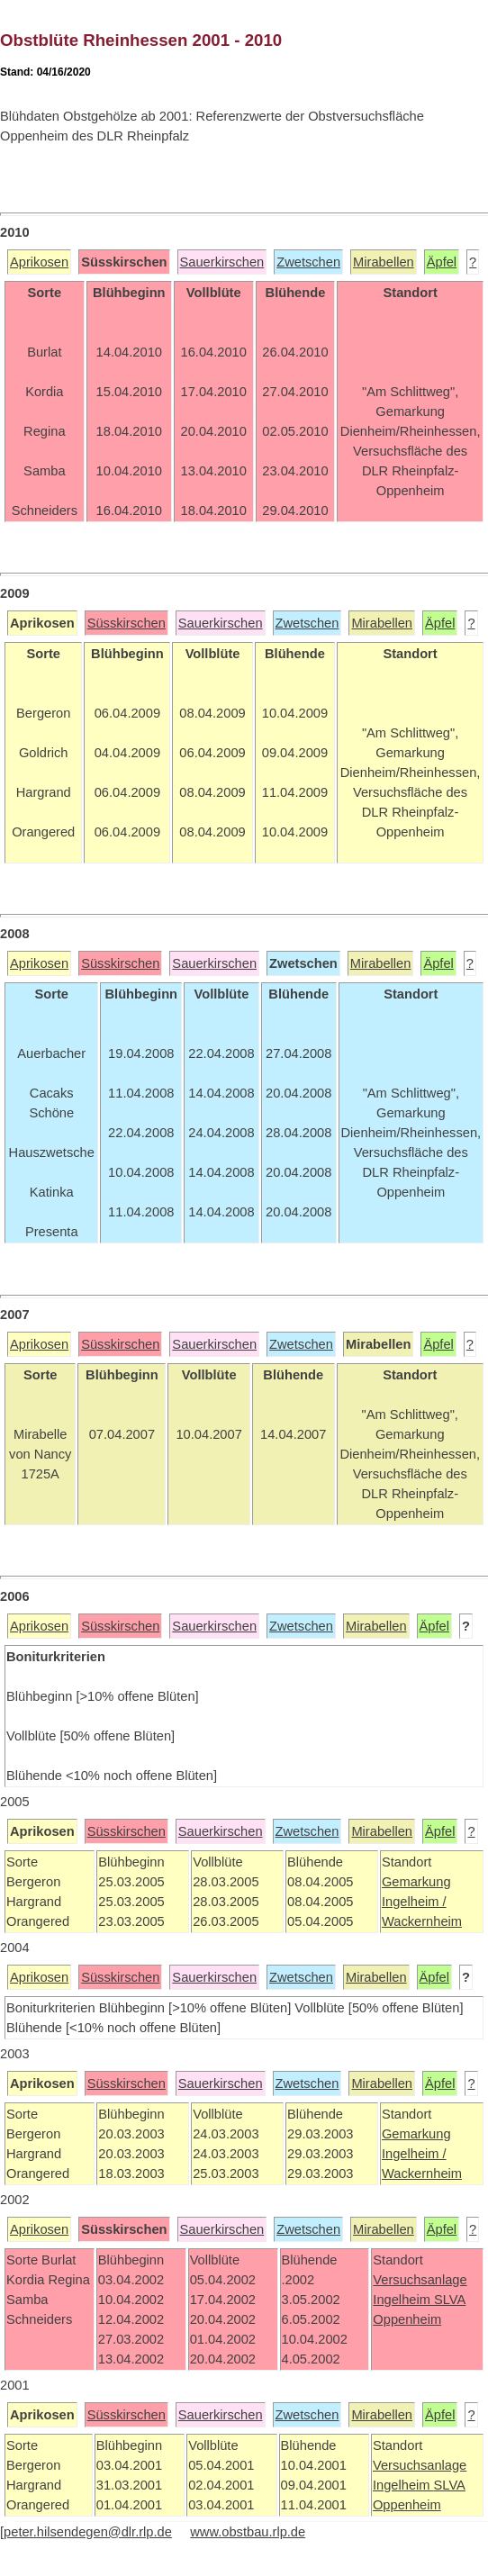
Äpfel (441, 262)
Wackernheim (422, 1921)
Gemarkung (416, 1882)
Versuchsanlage (419, 2280)
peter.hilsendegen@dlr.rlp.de (88, 2532)
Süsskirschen (126, 623)
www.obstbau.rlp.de (247, 2532)
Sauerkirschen (222, 262)
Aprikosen (39, 262)
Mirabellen (383, 262)
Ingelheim (403, 2299)
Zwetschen (308, 262)
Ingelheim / (414, 1901)
